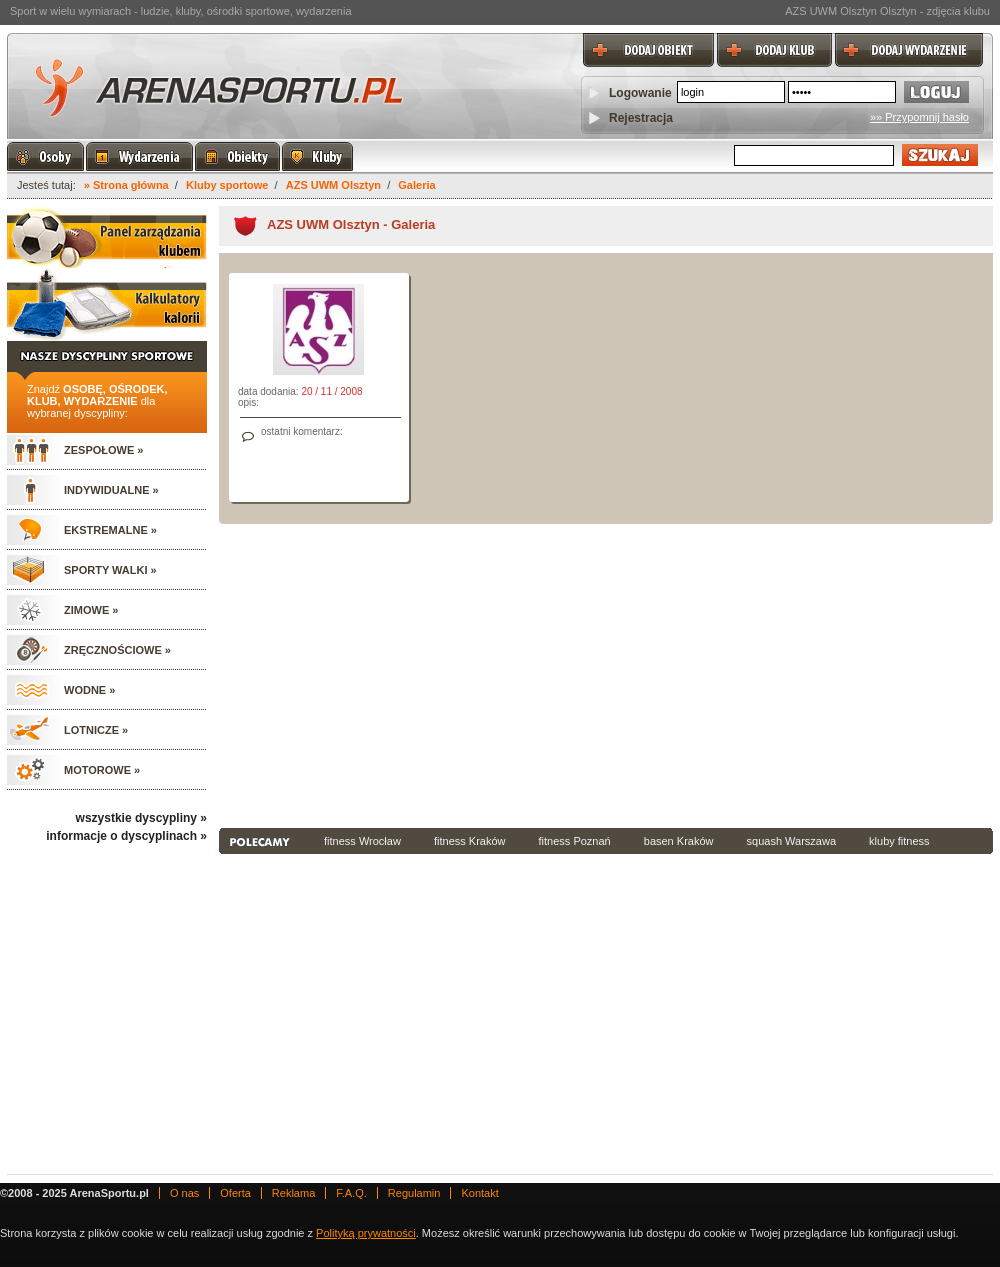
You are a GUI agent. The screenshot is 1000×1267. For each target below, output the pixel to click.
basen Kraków (679, 841)
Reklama (293, 1193)
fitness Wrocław (362, 841)
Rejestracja (641, 118)
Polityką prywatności (366, 1233)
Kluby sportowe (227, 185)
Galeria (416, 185)
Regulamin (414, 1193)
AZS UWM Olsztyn (333, 185)
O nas (184, 1193)
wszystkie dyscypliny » (141, 818)
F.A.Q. (351, 1193)
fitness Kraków (470, 841)
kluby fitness (899, 841)
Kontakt (479, 1193)
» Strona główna (126, 185)
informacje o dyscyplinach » (126, 836)
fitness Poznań (575, 841)
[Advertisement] (505, 674)
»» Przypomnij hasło (919, 117)
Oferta (235, 1193)
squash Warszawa (791, 841)
